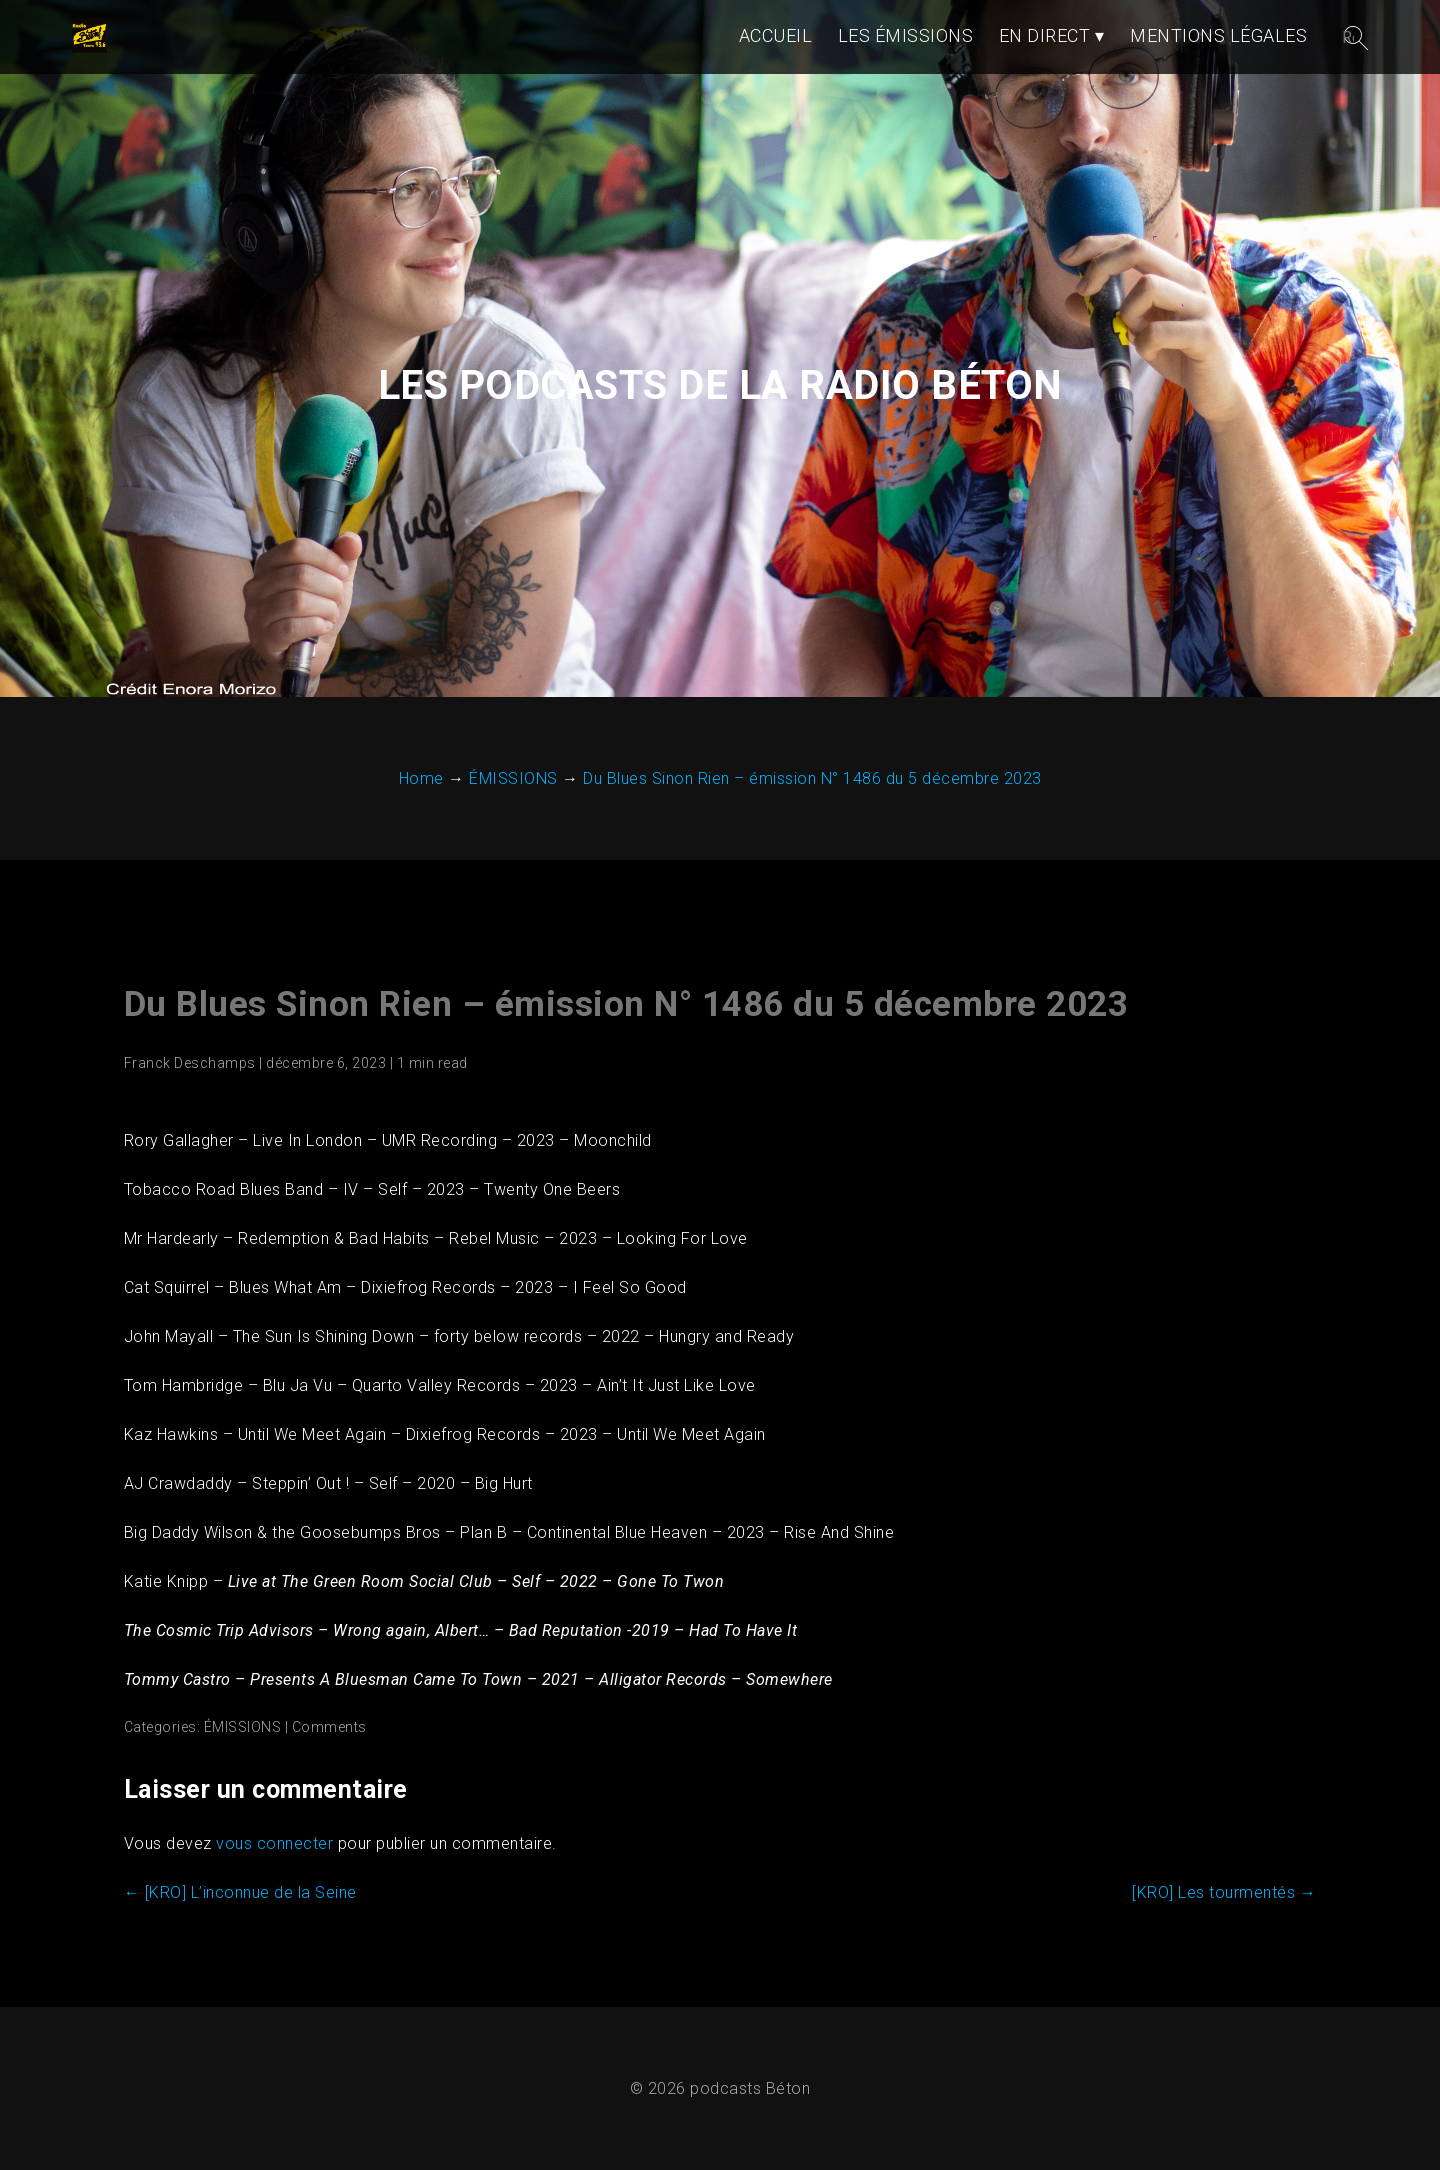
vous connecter (274, 1843)
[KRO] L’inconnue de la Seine (240, 1892)
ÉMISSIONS (243, 1727)
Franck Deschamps (190, 1063)
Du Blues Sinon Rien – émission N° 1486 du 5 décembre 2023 (626, 1004)
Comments (329, 1727)
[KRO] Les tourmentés (1224, 1892)
